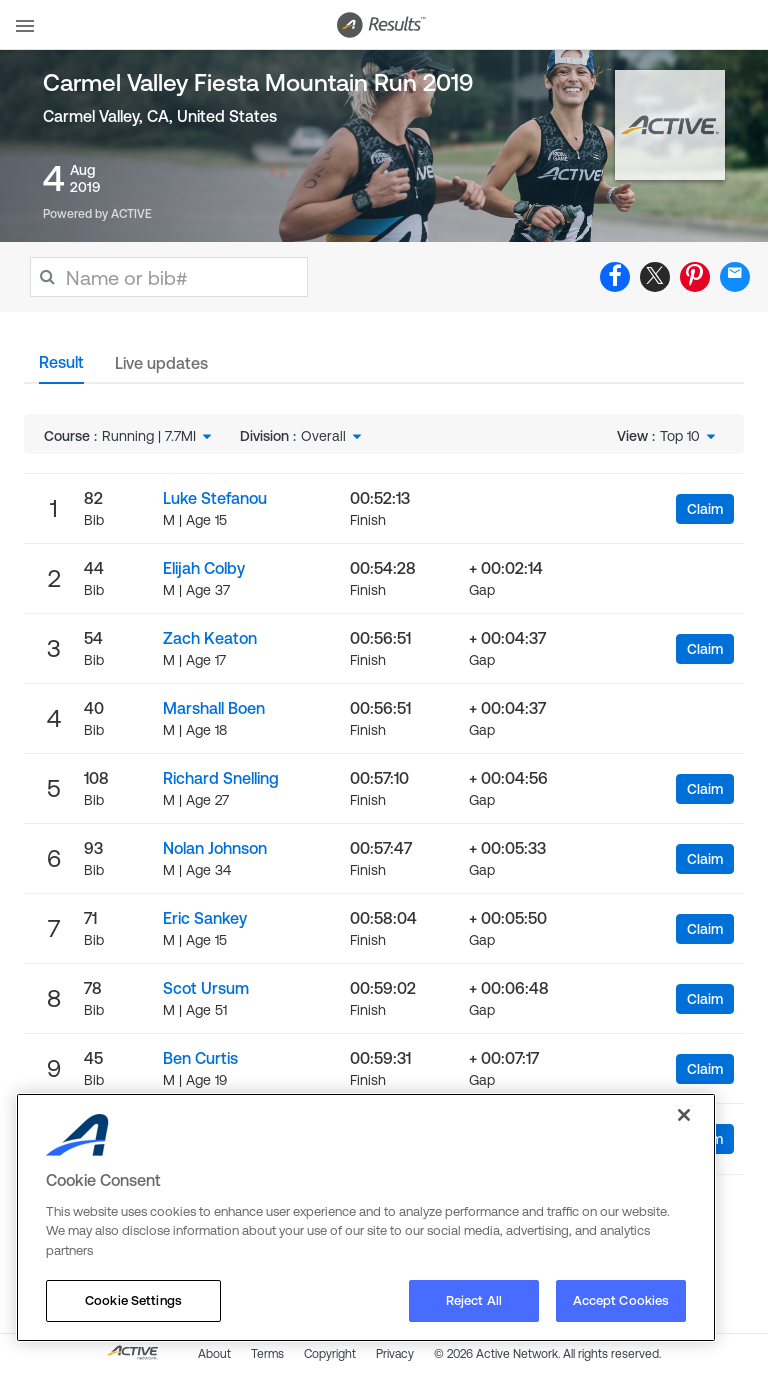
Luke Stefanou (215, 498)
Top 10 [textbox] (680, 436)
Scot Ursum (206, 988)
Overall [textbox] (323, 436)
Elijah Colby (204, 568)
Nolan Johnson (215, 848)
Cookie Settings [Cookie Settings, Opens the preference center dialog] (133, 1300)
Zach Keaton (210, 638)
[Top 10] (689, 436)
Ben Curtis (200, 1058)
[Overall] (333, 436)
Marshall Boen (214, 708)
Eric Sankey (205, 918)
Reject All (474, 1300)
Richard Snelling (221, 778)
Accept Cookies (621, 1300)
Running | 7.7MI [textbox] (149, 436)
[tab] (61, 368)
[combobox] (158, 436)
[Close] (684, 1115)
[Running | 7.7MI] (158, 436)
